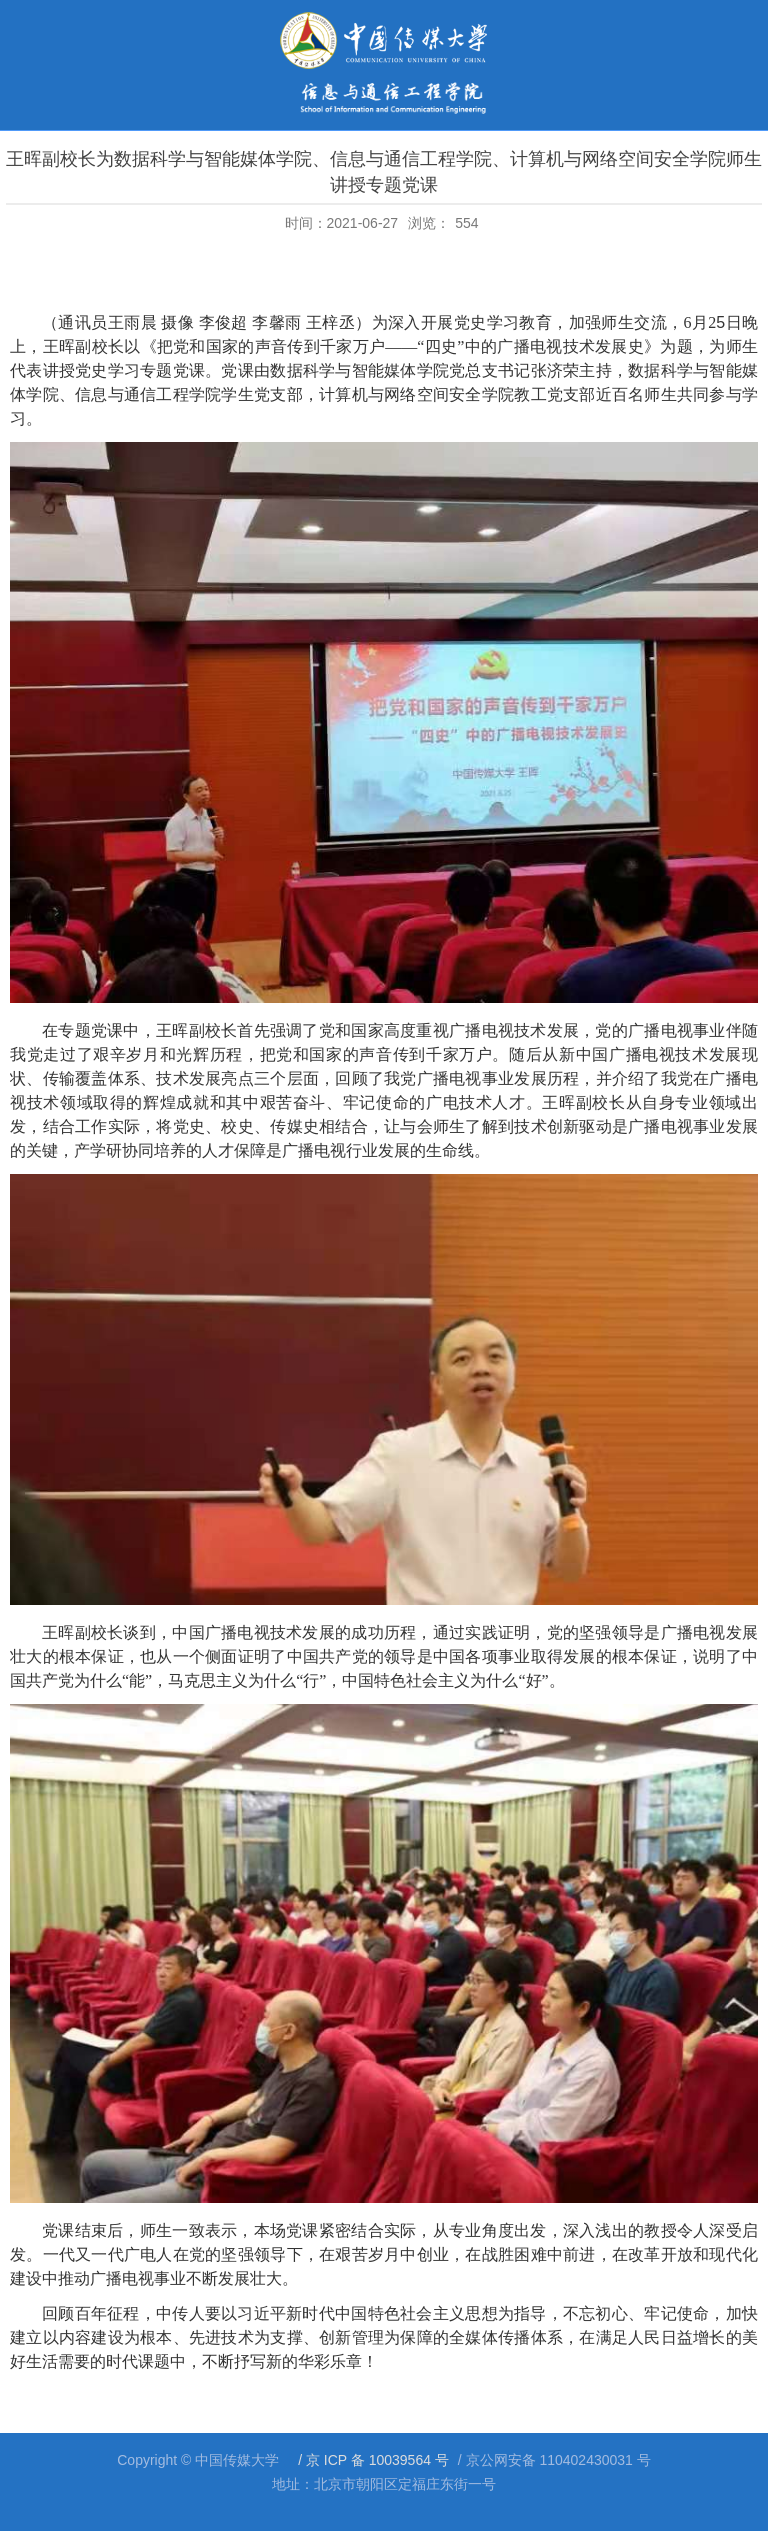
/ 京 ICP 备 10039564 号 (371, 2460)
